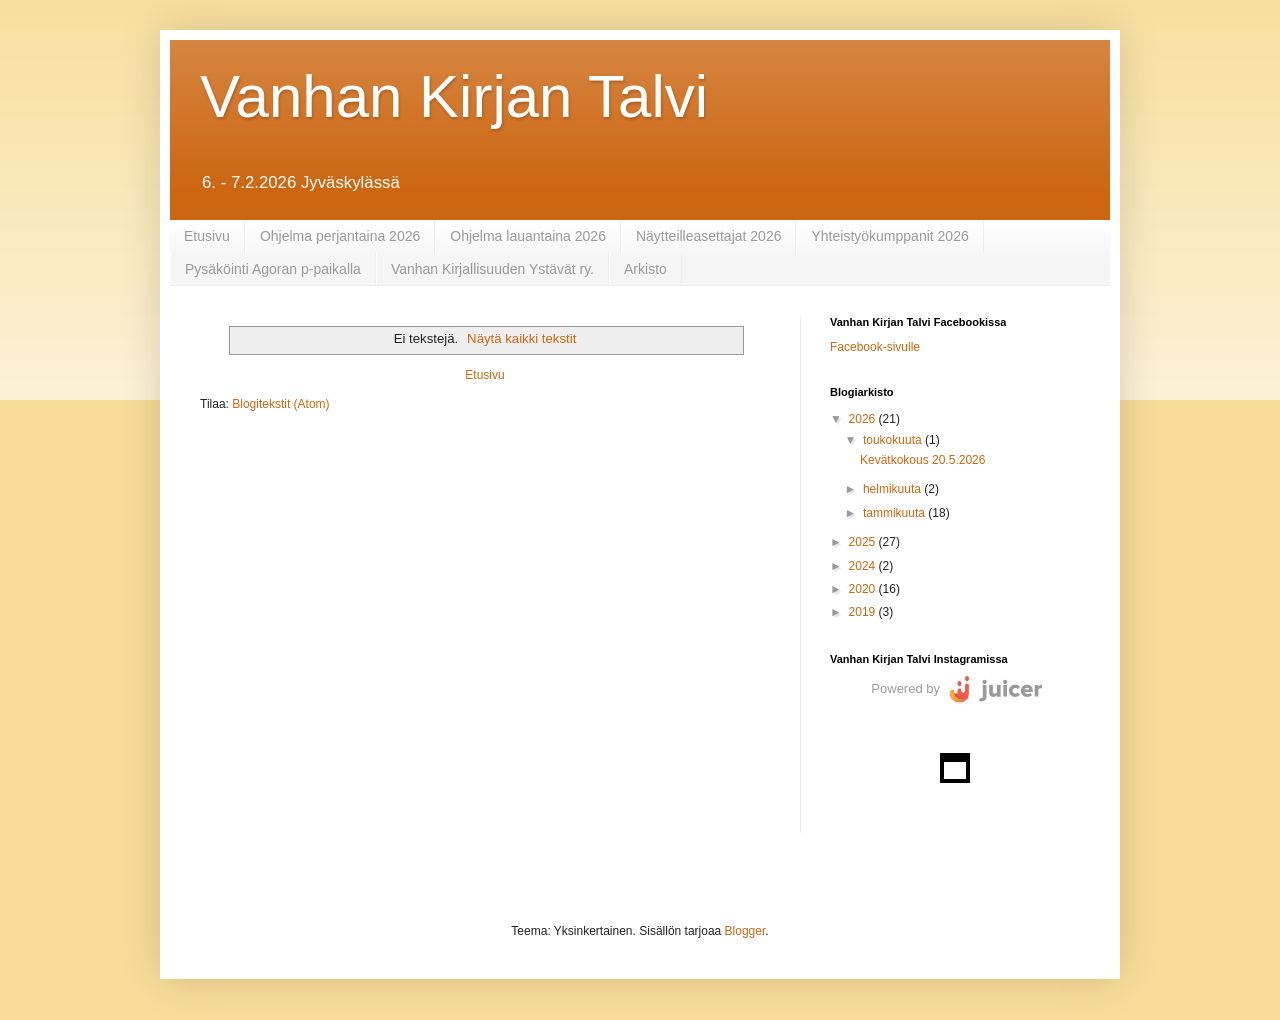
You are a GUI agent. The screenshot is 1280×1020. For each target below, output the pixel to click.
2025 (864, 542)
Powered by (905, 688)
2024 (864, 566)
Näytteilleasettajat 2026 (709, 236)
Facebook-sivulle (875, 347)
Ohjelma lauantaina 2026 (528, 236)
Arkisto (645, 269)
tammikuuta (895, 513)
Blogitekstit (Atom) (280, 404)
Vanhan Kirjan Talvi (454, 96)
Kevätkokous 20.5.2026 (922, 460)
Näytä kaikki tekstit (521, 338)
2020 (864, 589)
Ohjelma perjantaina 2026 (340, 236)
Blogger (745, 931)
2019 (864, 612)
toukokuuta (894, 440)
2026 (864, 419)
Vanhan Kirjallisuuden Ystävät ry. (492, 269)
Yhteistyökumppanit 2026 (889, 236)
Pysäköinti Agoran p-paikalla (273, 269)
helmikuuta (893, 489)
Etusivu (207, 236)
